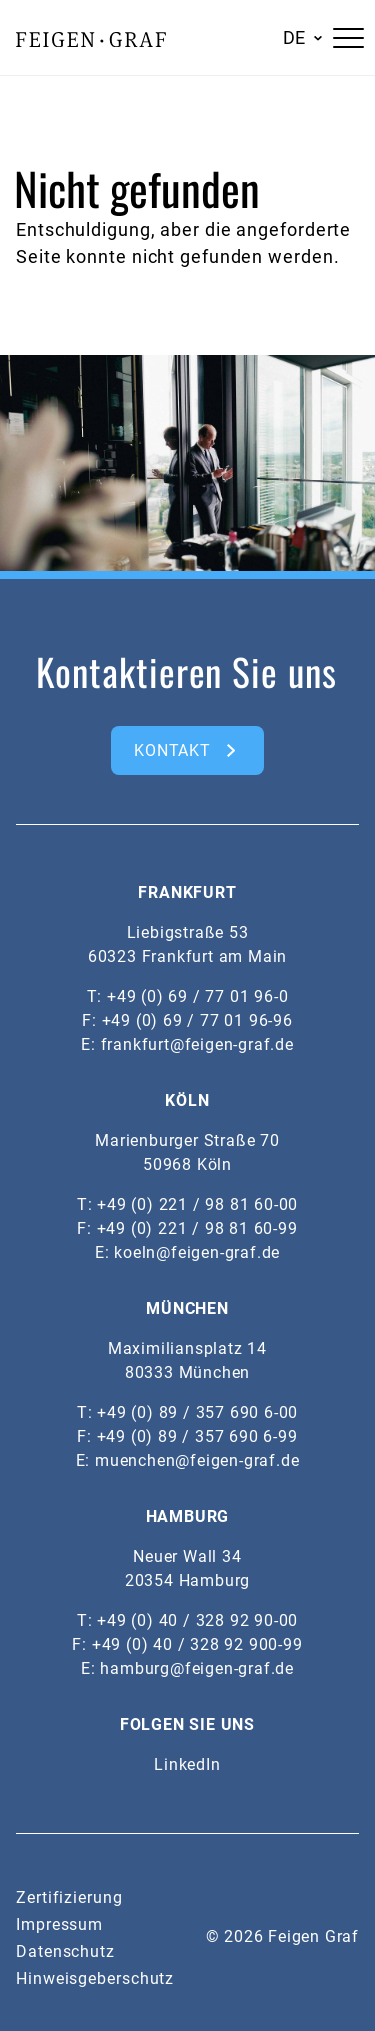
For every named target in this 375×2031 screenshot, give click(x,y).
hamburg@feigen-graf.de (197, 1668)
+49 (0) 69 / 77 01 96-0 (197, 996)
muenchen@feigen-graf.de (197, 1460)
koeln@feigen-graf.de (197, 1252)
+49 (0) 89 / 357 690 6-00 (197, 1412)
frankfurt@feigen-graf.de (197, 1044)
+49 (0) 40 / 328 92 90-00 (197, 1620)
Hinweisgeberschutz (95, 1978)
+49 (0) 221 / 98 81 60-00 (197, 1204)
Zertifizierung (69, 1897)
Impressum (59, 1924)
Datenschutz (65, 1951)
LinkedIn (187, 1764)
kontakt (172, 750)
